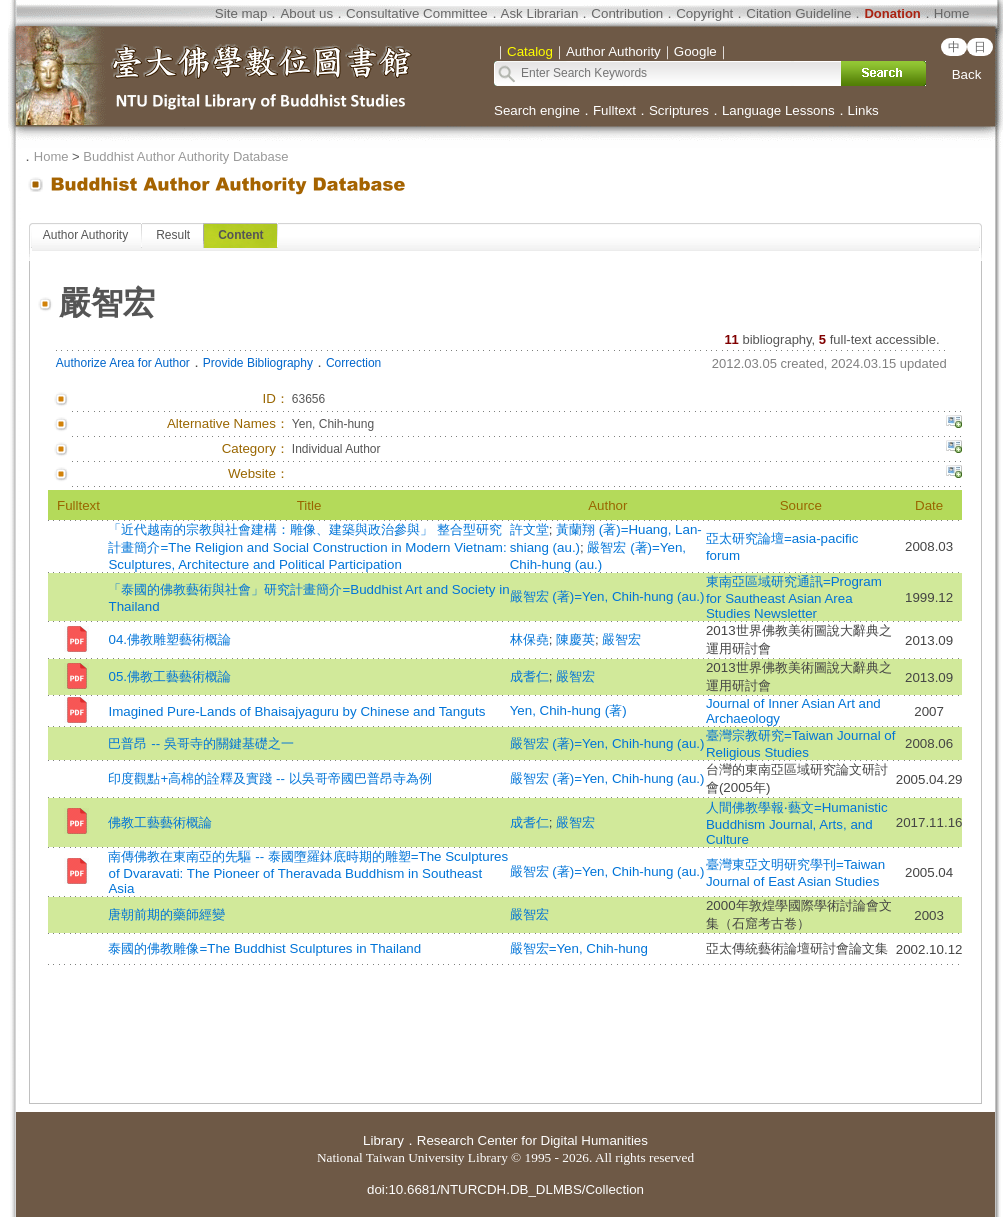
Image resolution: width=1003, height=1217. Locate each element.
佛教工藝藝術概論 (160, 822)
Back (967, 74)
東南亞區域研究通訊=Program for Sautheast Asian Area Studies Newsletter (794, 597)
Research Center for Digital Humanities (532, 1140)
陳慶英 (575, 639)
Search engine (537, 110)
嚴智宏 (621, 639)
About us (306, 13)
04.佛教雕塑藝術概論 (169, 639)
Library (383, 1140)
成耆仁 (529, 676)
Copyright (704, 13)
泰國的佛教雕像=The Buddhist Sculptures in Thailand (264, 948)
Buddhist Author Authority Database (185, 156)
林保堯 (529, 639)
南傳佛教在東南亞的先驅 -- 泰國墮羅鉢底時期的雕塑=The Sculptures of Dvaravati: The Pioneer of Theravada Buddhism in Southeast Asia (308, 872)
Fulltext (614, 110)
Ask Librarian (540, 13)
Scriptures (679, 110)
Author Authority (85, 235)
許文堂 (529, 529)
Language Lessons (778, 110)
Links (863, 110)
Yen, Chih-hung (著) (568, 710)
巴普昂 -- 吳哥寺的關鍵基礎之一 (200, 743)
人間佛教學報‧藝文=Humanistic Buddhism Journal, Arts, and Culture (797, 823)
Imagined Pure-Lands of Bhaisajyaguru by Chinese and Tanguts (296, 711)
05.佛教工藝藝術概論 (169, 676)
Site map (241, 13)
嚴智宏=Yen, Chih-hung (579, 948)
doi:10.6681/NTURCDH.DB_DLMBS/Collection (505, 1189)
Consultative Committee (416, 13)
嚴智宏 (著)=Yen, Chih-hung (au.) (607, 596)
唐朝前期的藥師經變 (166, 914)
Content (240, 235)
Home (952, 13)
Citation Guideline (798, 13)
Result (173, 235)
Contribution (627, 13)
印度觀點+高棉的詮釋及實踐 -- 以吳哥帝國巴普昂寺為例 (269, 778)
